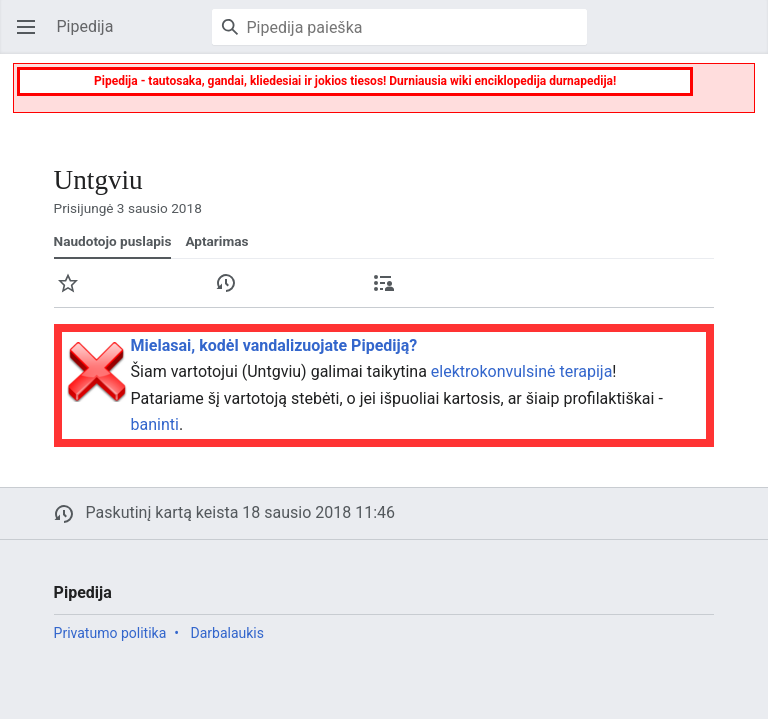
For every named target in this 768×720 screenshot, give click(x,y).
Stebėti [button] (74, 292)
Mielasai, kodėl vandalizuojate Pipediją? (274, 345)
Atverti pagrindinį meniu (32, 36)
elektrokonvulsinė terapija (522, 371)
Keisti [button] (548, 292)
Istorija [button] (232, 292)
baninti (155, 424)
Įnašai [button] (390, 292)
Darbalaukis (227, 633)
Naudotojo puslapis (113, 241)
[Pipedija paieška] (399, 27)
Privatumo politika (110, 633)
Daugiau (706, 292)
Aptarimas (216, 241)
